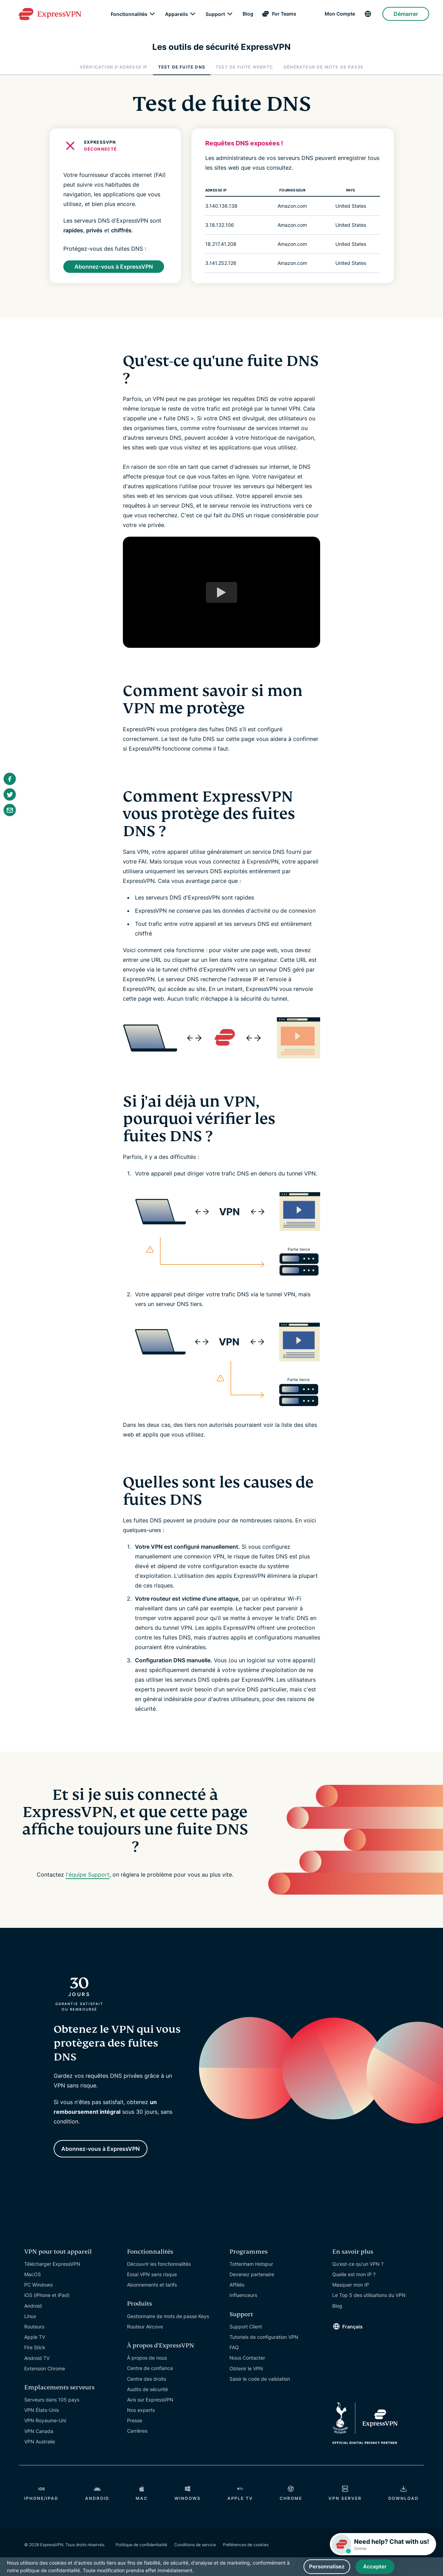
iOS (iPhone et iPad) (47, 2292)
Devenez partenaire (251, 2271)
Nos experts (141, 2406)
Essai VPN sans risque (152, 2271)
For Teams (284, 17)
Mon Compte (340, 17)
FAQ (234, 2344)
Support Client (245, 2323)
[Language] (369, 17)
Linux (30, 2313)
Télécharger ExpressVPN (52, 2260)
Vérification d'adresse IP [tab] (114, 67)
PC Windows (38, 2281)
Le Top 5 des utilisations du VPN (369, 2292)
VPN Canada (38, 2428)
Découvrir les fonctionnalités (159, 2260)
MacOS (32, 2271)
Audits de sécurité (147, 2386)
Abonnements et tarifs (152, 2281)
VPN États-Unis (41, 2406)
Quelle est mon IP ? (354, 2271)
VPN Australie (39, 2438)
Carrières (137, 2427)
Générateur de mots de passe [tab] (323, 67)
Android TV (36, 2355)
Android (33, 2302)
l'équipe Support (87, 1874)
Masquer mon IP (350, 2281)
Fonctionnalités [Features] (129, 17)
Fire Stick (34, 2344)
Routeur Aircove (145, 2323)
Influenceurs (243, 2292)
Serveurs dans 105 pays (51, 2396)
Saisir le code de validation (259, 2375)
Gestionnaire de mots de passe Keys (168, 2313)
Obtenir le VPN (246, 2365)
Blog (248, 17)
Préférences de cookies (246, 2541)
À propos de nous (147, 2354)
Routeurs (34, 2323)
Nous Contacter (247, 2354)
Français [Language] (352, 2323)
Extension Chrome (44, 2365)
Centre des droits (146, 2375)
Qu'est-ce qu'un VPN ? (357, 2260)
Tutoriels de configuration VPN (263, 2333)
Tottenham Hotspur (251, 2260)
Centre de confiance (150, 2365)
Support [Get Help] (215, 17)
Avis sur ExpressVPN (150, 2396)
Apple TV (34, 2333)
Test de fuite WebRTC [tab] (244, 67)
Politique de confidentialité (141, 2541)
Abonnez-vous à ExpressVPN (113, 265)
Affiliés (236, 2281)
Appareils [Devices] (176, 17)
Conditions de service (195, 2541)
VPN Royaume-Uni (45, 2417)
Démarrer (406, 17)
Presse (134, 2417)
